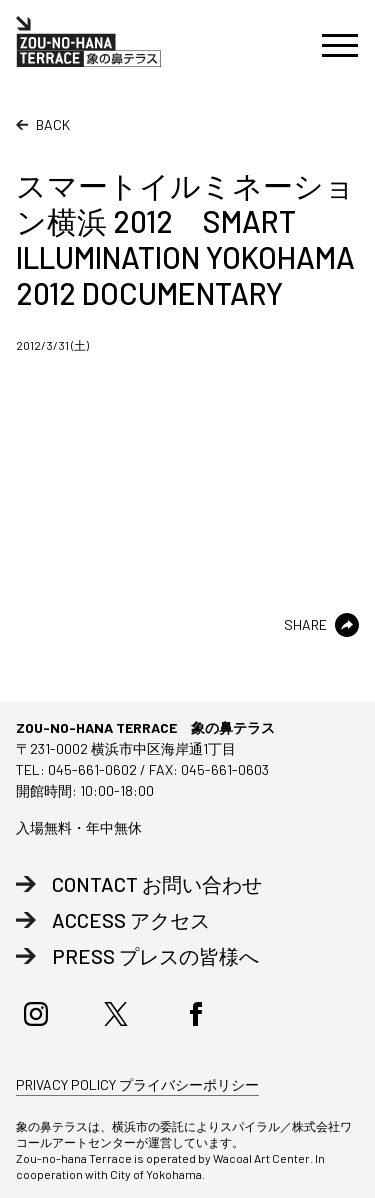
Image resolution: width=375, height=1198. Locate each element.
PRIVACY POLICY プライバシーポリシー (137, 1084)
